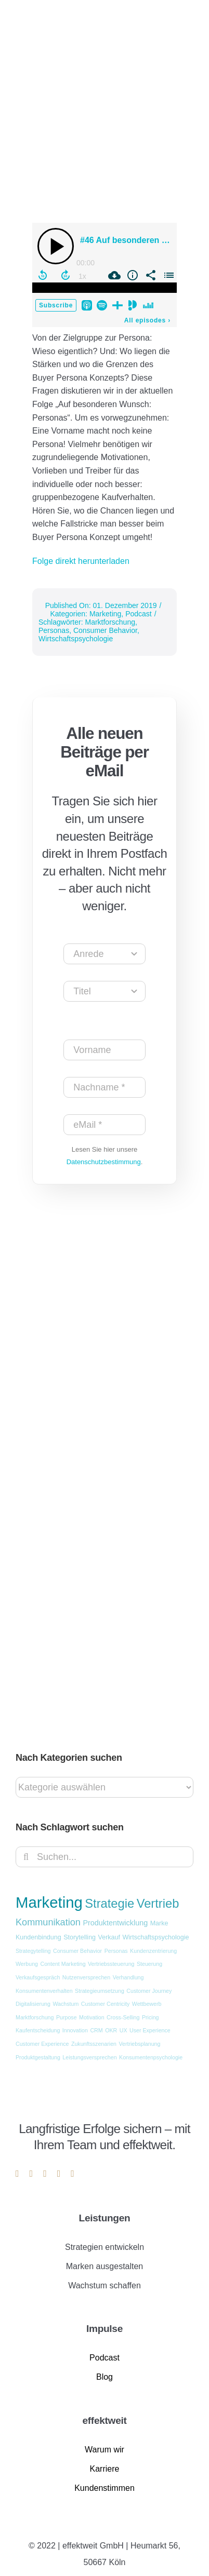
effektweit (104, 2420)
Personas (53, 630)
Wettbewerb (147, 2004)
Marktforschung (110, 622)
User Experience (150, 2030)
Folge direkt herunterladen (80, 561)
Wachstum (66, 2004)
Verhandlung (128, 1977)
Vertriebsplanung (139, 2044)
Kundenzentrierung (153, 1951)
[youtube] (45, 2173)
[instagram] (31, 2173)
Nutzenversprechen (86, 1977)
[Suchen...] (104, 1856)
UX (123, 2030)
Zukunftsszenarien (93, 2044)
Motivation (91, 2017)
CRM (96, 2030)
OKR (111, 2030)
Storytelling (79, 1937)
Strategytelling (33, 1951)
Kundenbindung (38, 1937)
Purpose (66, 2017)
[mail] (59, 2173)
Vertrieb (158, 1903)
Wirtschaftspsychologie (75, 639)
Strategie (109, 1903)
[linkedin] (17, 2173)
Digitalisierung (33, 2004)
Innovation (75, 2030)
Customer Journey (149, 1991)
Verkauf (109, 1937)
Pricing (150, 2017)
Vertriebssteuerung (111, 1964)
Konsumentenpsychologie (150, 2057)
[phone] (72, 2173)
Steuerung (149, 1964)
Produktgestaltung (38, 2057)
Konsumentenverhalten (44, 1991)
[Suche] (26, 1856)
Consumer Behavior (105, 630)
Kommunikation (48, 1922)
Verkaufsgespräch (38, 1977)
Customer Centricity (105, 2004)
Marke (159, 1923)
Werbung (27, 1964)
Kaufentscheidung (38, 2030)
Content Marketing (63, 1964)
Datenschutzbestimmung (104, 1162)
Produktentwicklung (115, 1923)
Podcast (138, 614)
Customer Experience (42, 2044)
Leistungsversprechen (89, 2057)
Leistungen (104, 2218)
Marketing (105, 614)
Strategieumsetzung (99, 1991)
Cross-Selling (123, 2017)
